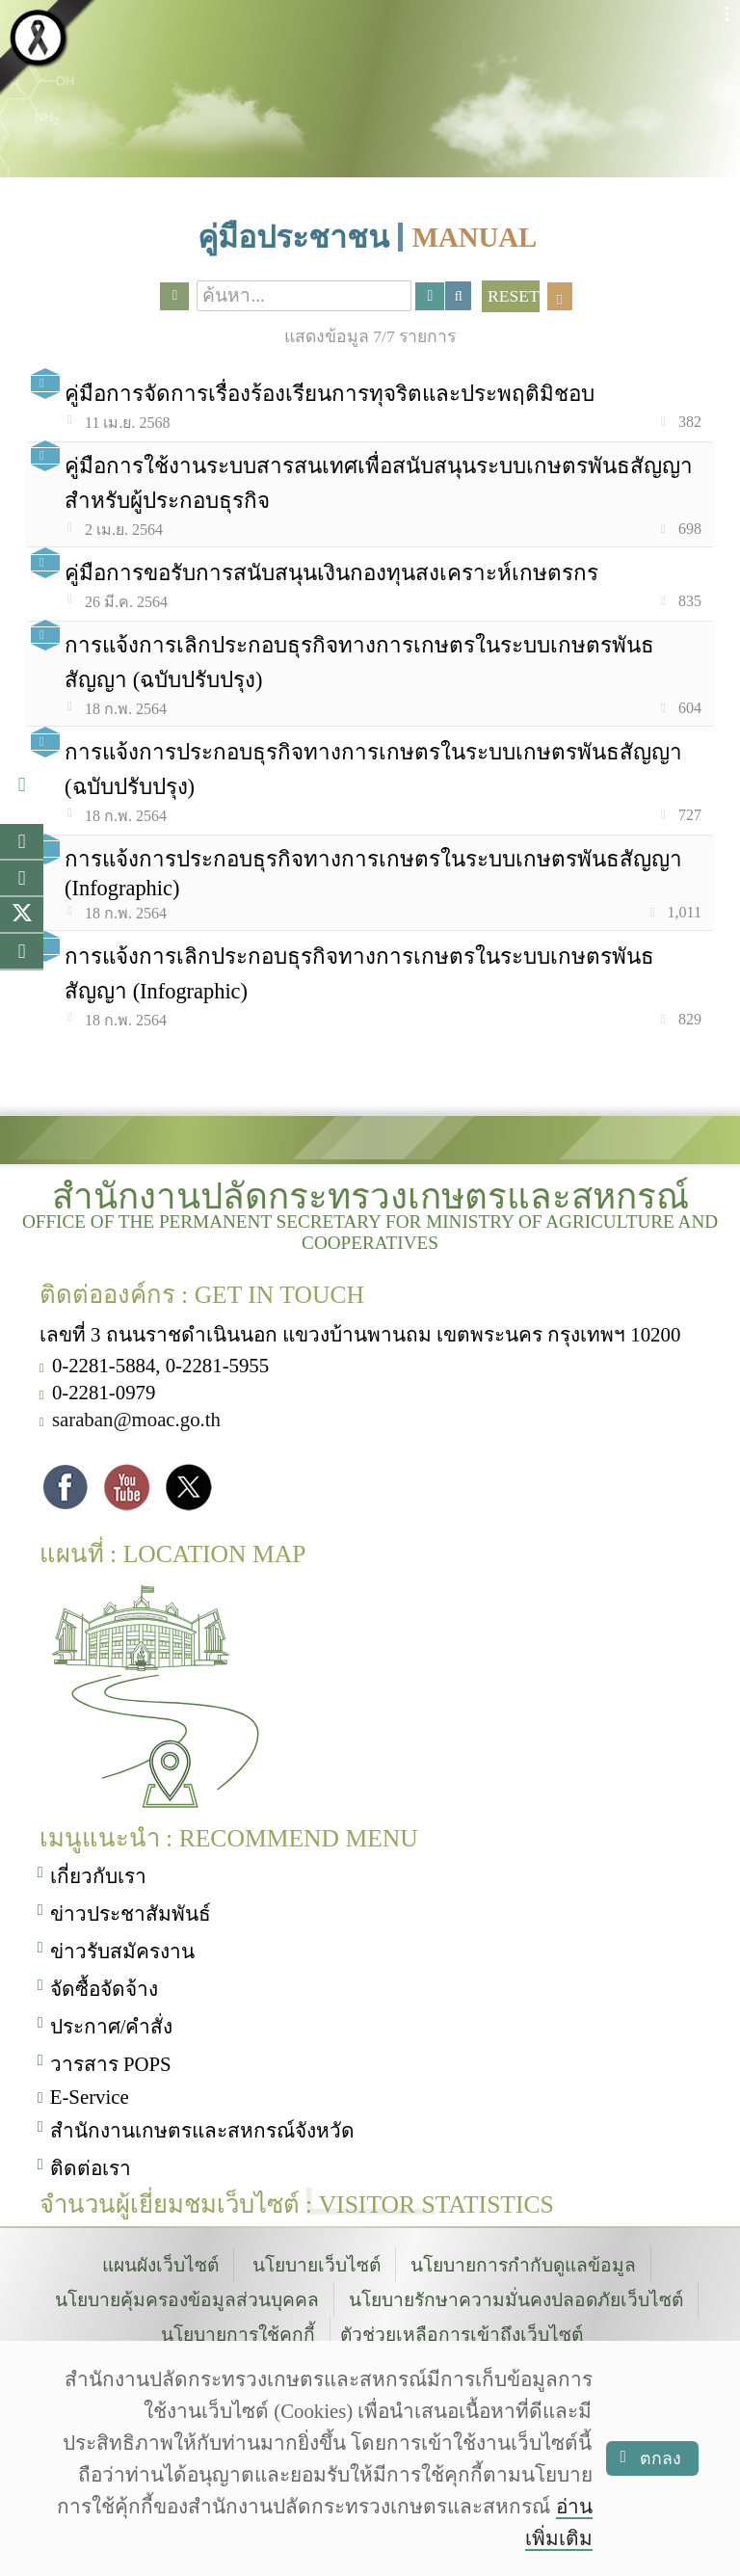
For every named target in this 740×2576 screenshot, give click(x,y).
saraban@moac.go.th (136, 1417)
